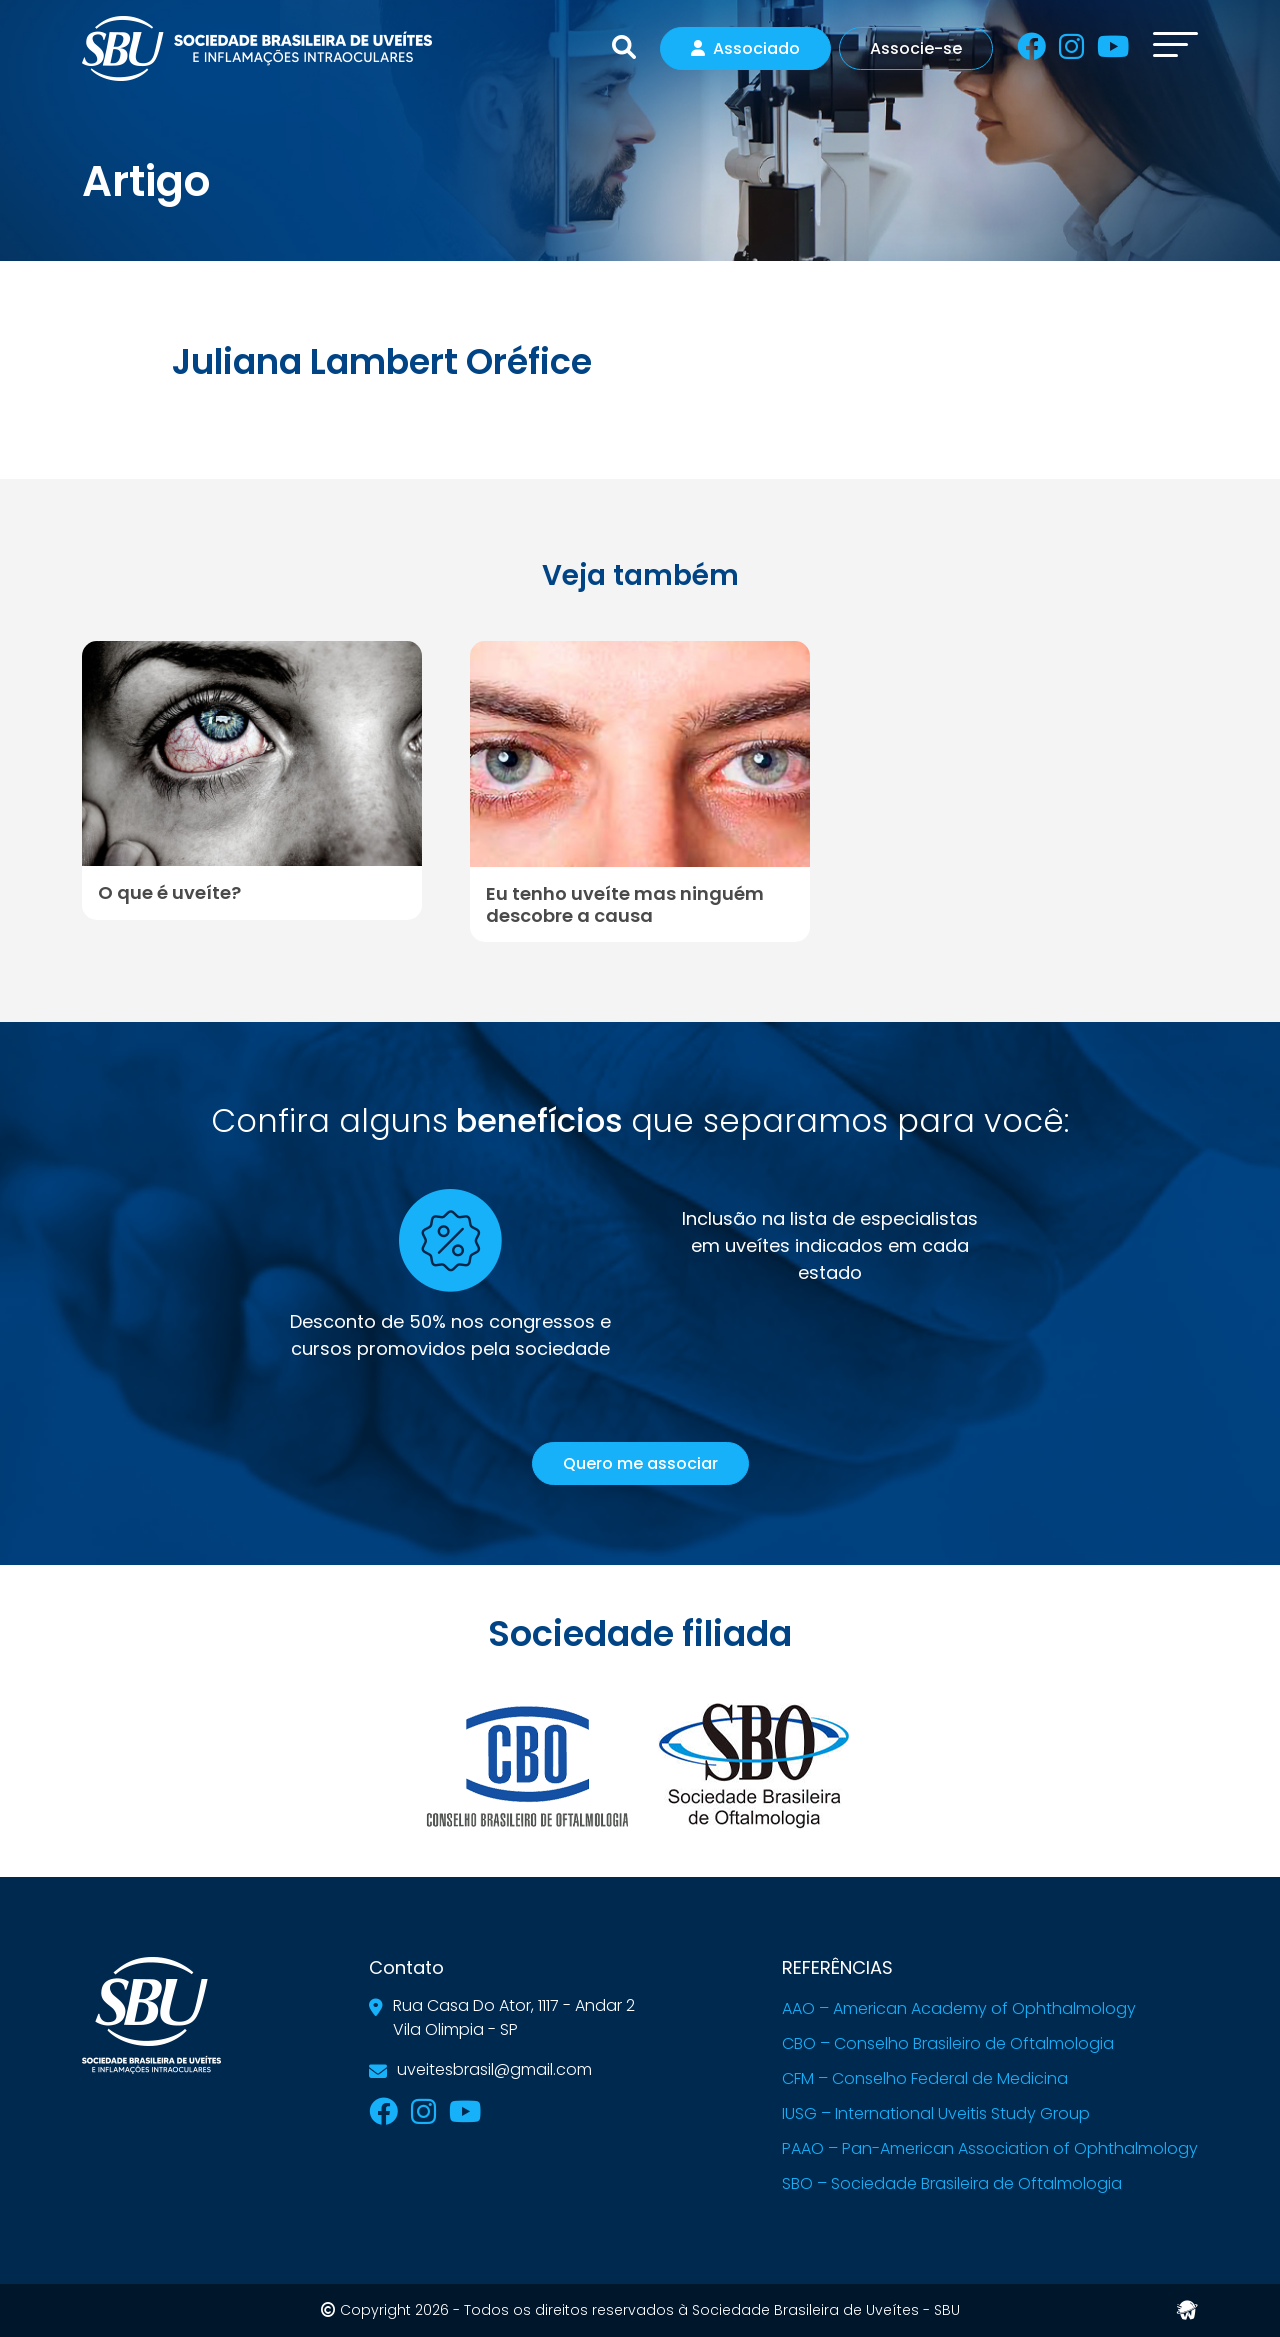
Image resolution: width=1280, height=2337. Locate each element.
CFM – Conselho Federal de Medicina (925, 2078)
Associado (745, 48)
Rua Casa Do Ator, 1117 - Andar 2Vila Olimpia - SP (514, 2017)
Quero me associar (640, 1463)
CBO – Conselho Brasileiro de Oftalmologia (948, 2043)
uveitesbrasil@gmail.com (494, 2069)
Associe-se (916, 48)
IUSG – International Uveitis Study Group (936, 2113)
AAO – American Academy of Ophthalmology (959, 2008)
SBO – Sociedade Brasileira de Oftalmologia (952, 2183)
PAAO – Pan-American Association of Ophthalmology (990, 2148)
